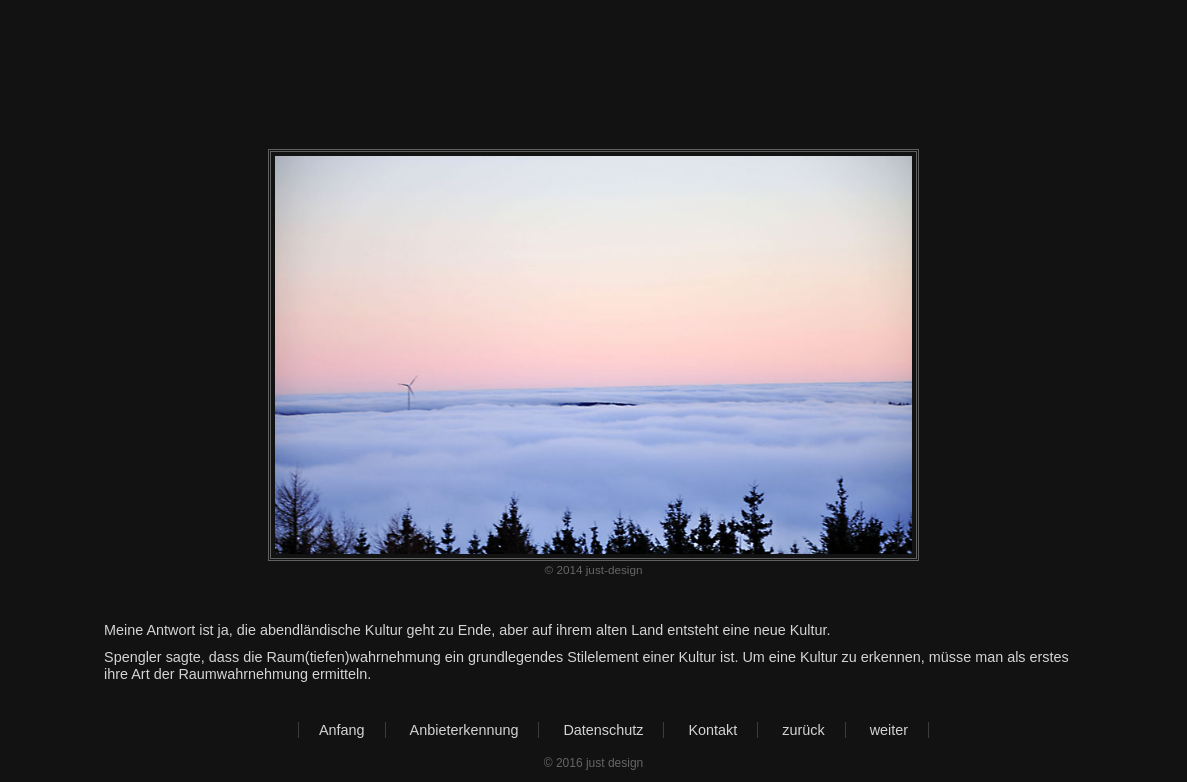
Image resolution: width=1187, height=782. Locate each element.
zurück (803, 730)
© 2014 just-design (594, 569)
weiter (889, 730)
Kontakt (712, 730)
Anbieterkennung (464, 730)
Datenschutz (603, 730)
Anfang (342, 730)
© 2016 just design (594, 763)
